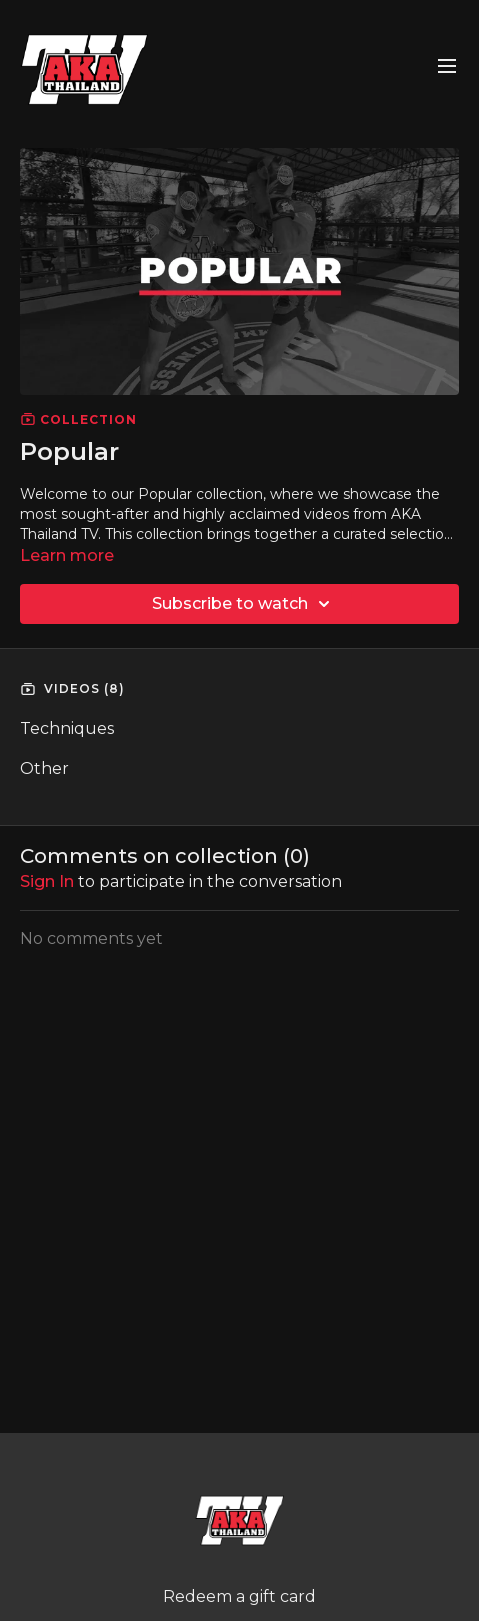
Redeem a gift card (239, 1596)
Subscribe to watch (244, 604)
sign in (47, 881)
